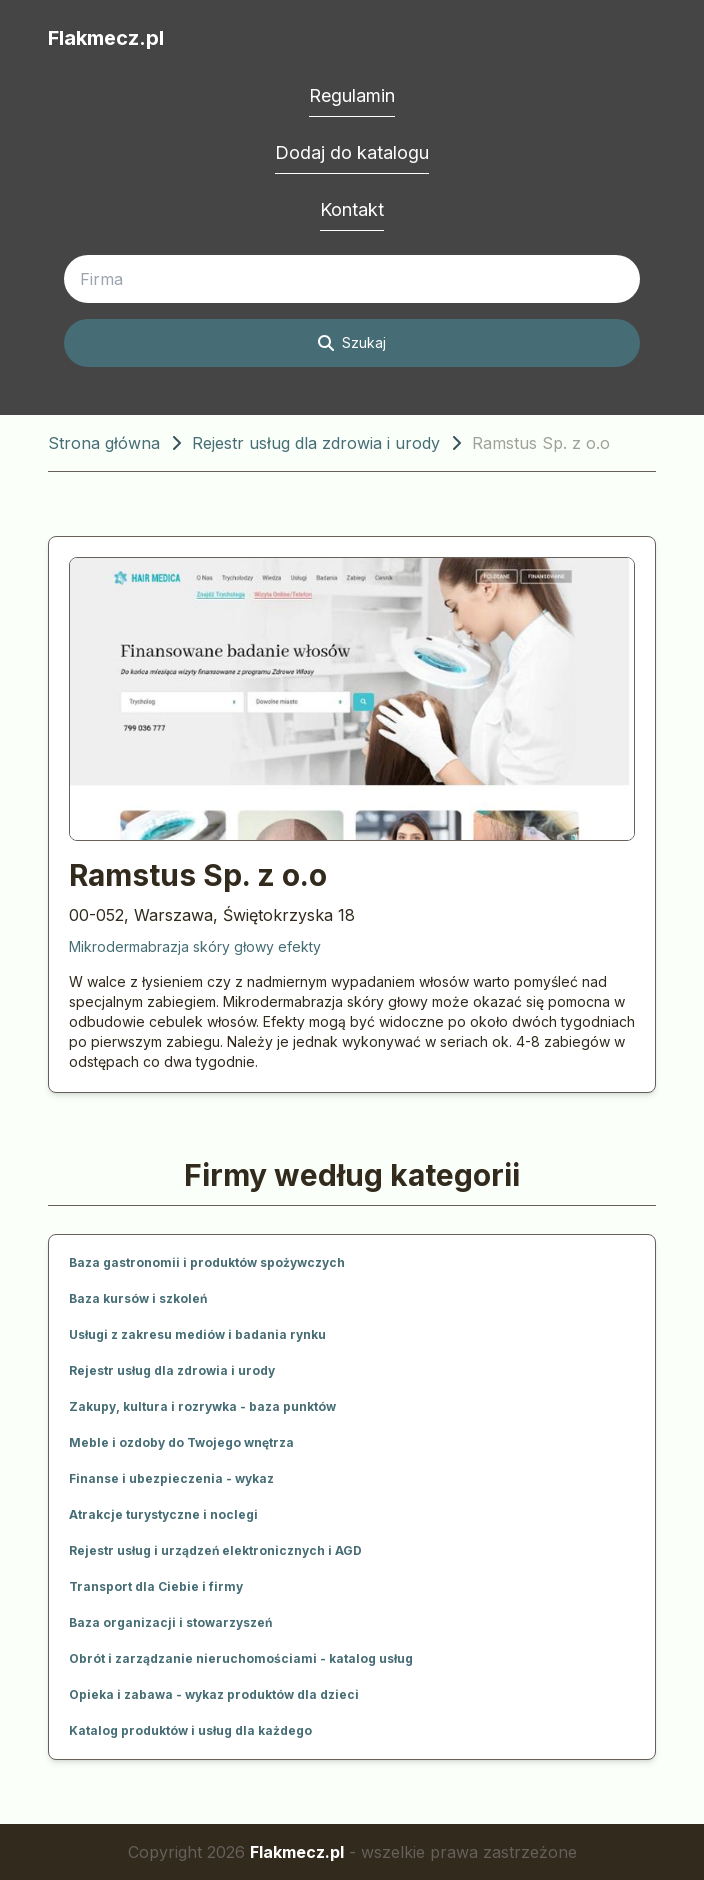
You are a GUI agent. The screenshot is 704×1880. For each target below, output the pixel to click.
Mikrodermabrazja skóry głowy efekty (195, 946)
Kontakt (352, 209)
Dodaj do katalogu (352, 152)
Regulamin (352, 95)
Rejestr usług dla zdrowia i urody (316, 443)
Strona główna (104, 443)
